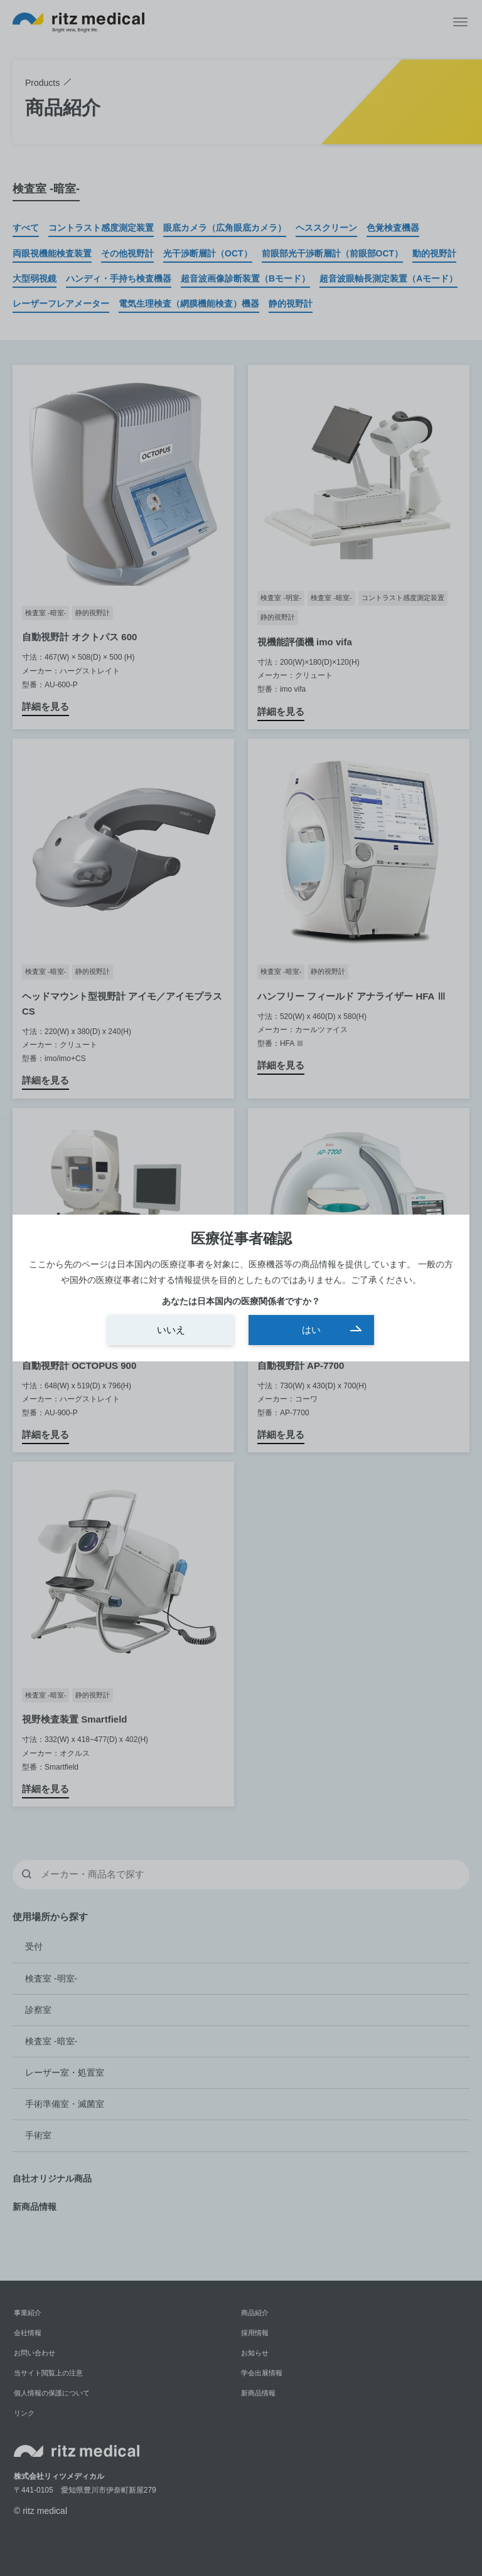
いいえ (171, 1329)
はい (311, 1329)
